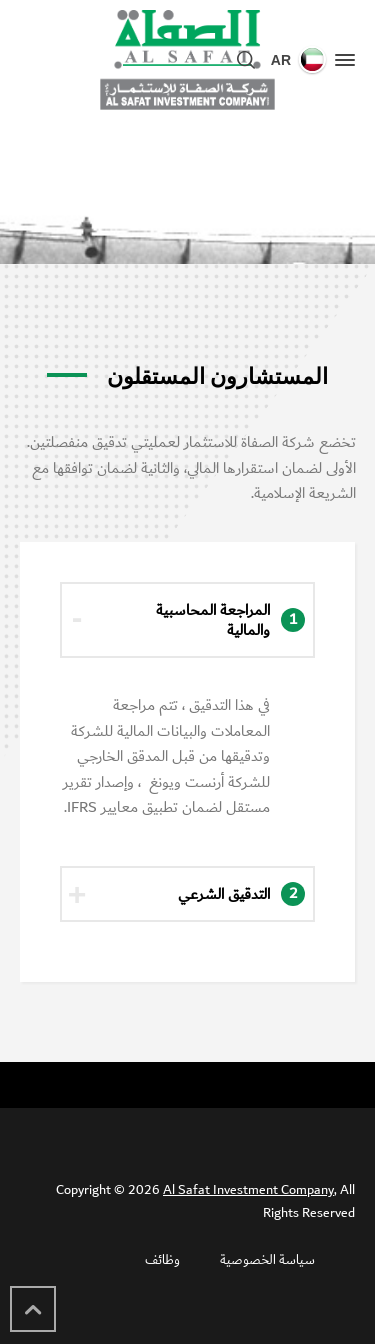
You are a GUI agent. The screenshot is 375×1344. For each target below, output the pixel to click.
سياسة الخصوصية (267, 1260)
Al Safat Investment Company (248, 1190)
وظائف (162, 1260)
